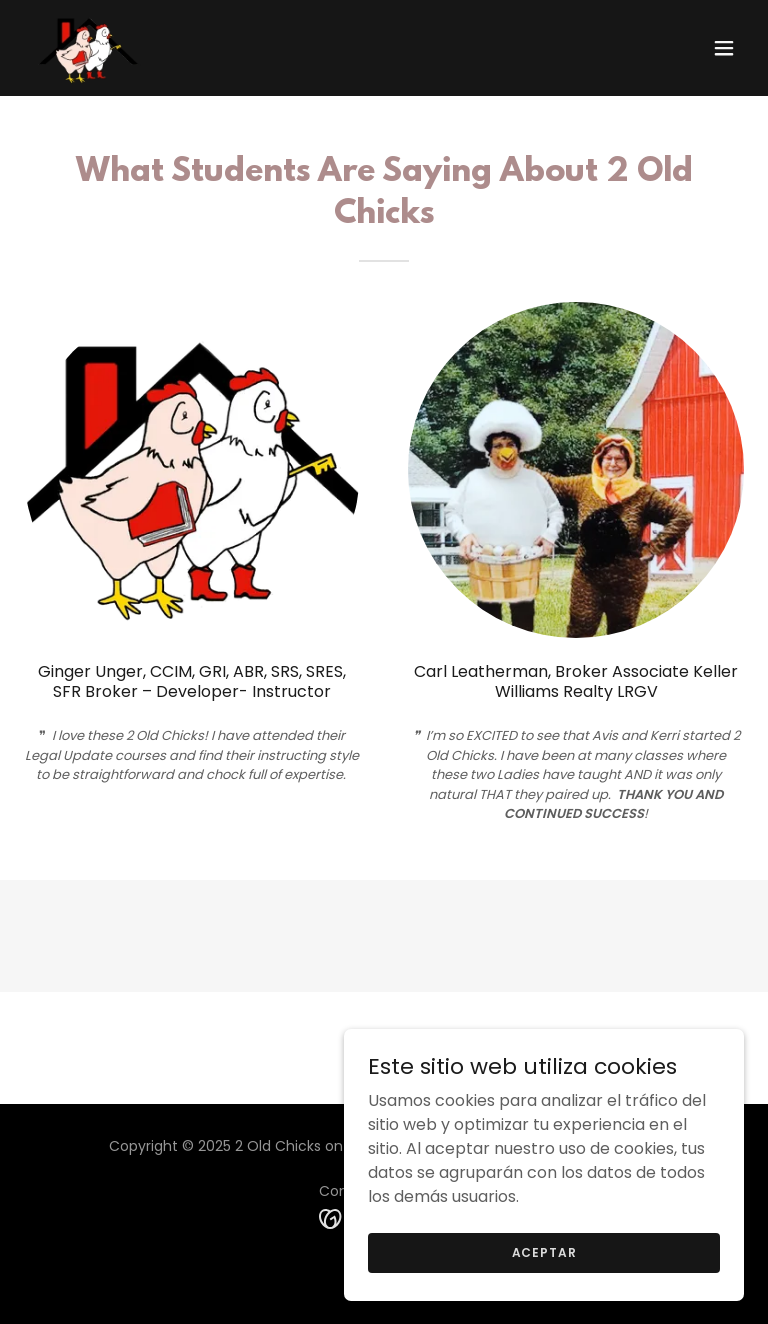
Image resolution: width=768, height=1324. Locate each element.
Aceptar (544, 1251)
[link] (88, 48)
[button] (724, 48)
